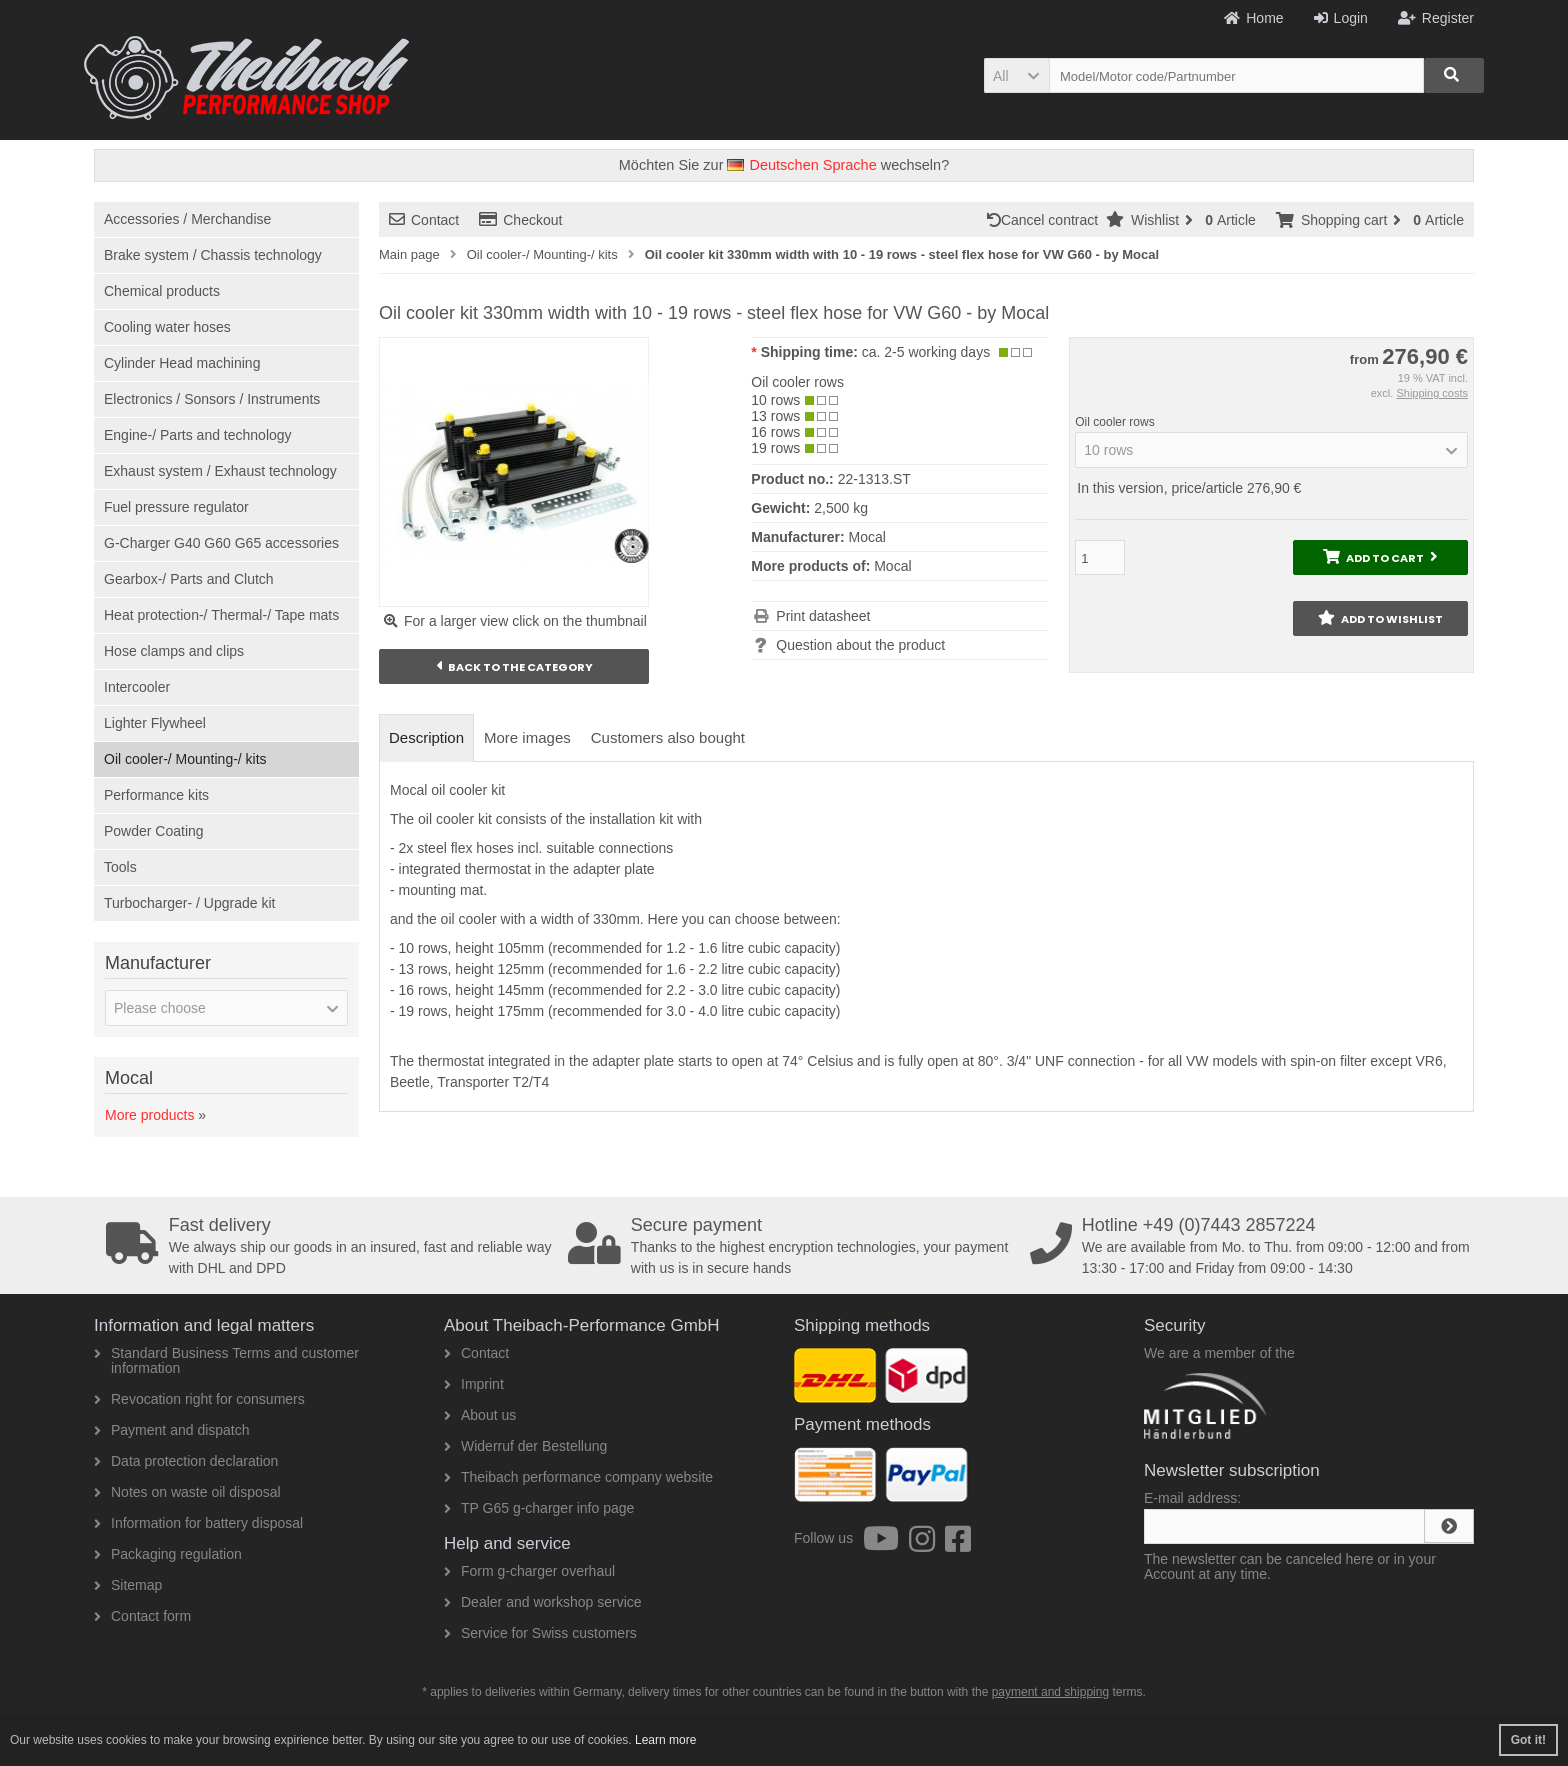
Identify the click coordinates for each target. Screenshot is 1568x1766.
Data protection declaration (186, 1461)
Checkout (520, 220)
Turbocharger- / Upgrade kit (189, 903)
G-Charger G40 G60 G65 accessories (221, 543)
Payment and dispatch (172, 1430)
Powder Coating (154, 831)
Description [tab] (426, 737)
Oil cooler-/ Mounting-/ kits (185, 759)
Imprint (474, 1384)
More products (149, 1115)
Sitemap (128, 1585)
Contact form (142, 1616)
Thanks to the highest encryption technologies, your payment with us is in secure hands (792, 1246)
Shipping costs (1432, 393)
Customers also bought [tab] (668, 737)
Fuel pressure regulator (176, 507)
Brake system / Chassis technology (213, 255)
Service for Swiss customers (540, 1633)
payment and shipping (1050, 1692)
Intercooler (137, 687)
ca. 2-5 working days (926, 352)
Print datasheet (823, 616)
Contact (424, 220)
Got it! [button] (1528, 1740)
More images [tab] (527, 737)
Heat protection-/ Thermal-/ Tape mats (221, 615)
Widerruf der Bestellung (525, 1446)
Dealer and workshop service (543, 1602)
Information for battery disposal (198, 1523)
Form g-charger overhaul (529, 1571)
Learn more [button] (665, 1740)
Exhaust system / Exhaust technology (220, 471)
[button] (1016, 75)
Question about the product (860, 645)
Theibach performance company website (578, 1477)
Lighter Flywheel (155, 723)
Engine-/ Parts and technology (198, 435)
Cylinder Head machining (182, 363)
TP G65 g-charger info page (539, 1508)
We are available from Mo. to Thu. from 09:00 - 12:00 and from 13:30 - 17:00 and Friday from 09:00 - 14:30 (1254, 1246)
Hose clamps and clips (174, 651)
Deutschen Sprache (801, 165)
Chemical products (162, 291)
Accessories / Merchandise (187, 219)
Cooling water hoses (167, 327)
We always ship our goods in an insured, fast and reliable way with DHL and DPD (330, 1246)
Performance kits (156, 795)
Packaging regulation (168, 1554)
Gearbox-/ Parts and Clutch (189, 579)
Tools (120, 867)
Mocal (892, 566)
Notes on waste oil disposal (187, 1492)
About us (480, 1415)
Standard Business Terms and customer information (226, 1360)
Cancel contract (1046, 220)
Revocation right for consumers (199, 1399)
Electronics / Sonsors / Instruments (212, 399)
